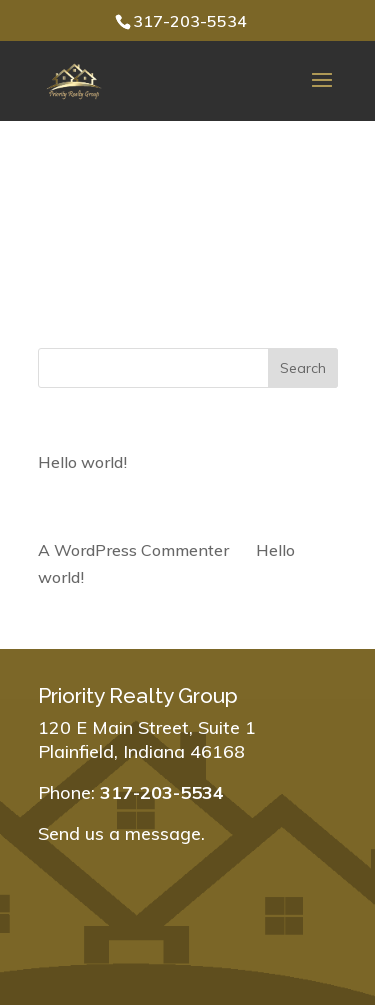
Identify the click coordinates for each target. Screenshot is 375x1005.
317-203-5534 (190, 21)
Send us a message (119, 833)
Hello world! (82, 462)
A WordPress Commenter (133, 550)
